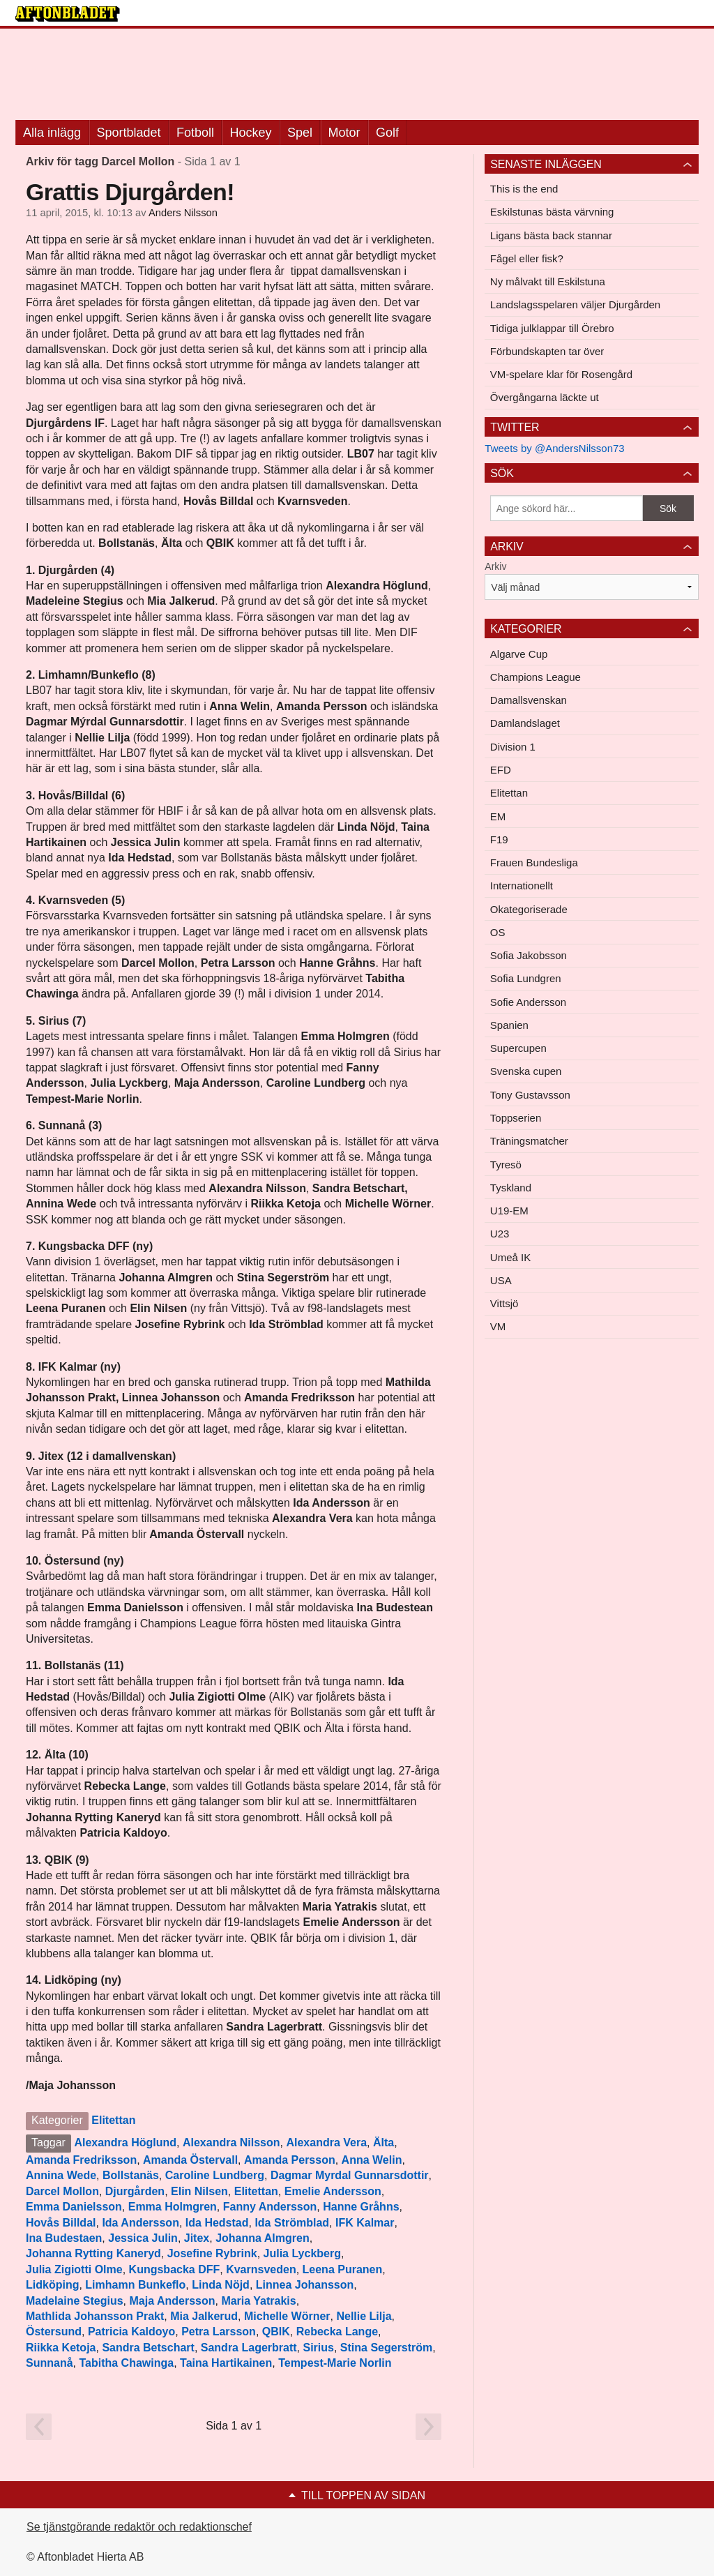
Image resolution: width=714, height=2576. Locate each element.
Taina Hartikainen (226, 2363)
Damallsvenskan (528, 700)
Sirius (318, 2347)
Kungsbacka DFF (174, 2269)
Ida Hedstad (217, 2223)
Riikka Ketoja (61, 2347)
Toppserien (515, 1118)
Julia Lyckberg (302, 2253)
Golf (387, 133)
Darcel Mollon (62, 2191)
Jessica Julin (143, 2238)
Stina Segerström (386, 2347)
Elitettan (113, 2120)
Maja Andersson (172, 2301)
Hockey (251, 133)
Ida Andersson (140, 2223)
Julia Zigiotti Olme (74, 2269)
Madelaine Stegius (74, 2301)
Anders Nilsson (183, 212)
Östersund (54, 2331)
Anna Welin (372, 2160)
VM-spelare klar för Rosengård (561, 374)
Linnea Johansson (305, 2285)
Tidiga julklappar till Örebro (552, 328)
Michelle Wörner (287, 2316)
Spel (299, 133)
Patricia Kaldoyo (131, 2331)
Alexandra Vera (326, 2142)
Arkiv (495, 566)
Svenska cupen (526, 1071)
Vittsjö (504, 1303)
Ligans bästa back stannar (551, 235)
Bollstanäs (130, 2175)
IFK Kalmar (364, 2223)
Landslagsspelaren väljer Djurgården (575, 304)
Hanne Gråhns (361, 2207)
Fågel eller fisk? (526, 258)
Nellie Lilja (363, 2316)
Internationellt (521, 885)
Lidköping (52, 2285)
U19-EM (509, 1211)
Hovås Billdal (61, 2223)
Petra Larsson (218, 2331)
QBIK (276, 2331)
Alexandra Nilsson (231, 2142)
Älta (383, 2142)
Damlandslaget (525, 723)
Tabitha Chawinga (126, 2363)
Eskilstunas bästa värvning (552, 212)
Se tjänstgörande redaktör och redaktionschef (139, 2527)
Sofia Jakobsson (528, 955)
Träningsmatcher (529, 1141)
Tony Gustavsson (530, 1095)
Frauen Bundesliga (534, 862)
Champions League (535, 677)
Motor (344, 133)
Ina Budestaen (64, 2238)
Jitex (196, 2238)
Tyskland (510, 1187)
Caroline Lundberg (214, 2175)
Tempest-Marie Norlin (334, 2363)
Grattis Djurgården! (130, 192)
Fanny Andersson (270, 2207)
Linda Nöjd (221, 2285)
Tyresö (506, 1164)
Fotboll (195, 133)
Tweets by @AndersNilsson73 (554, 448)
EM (498, 816)
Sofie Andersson (528, 1002)
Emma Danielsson (74, 2207)
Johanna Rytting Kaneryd (93, 2253)
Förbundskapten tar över (547, 351)
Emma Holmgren (172, 2207)
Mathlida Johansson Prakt (95, 2316)
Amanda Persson (289, 2160)
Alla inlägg (52, 133)
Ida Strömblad (292, 2223)
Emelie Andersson (332, 2191)
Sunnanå (49, 2363)
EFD (500, 770)
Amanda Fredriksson (81, 2160)
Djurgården (135, 2191)
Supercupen (518, 1048)
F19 (499, 839)
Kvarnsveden (261, 2269)
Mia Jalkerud (204, 2316)
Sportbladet (129, 133)
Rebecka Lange (337, 2331)
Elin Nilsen (199, 2191)
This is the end (524, 189)
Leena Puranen (343, 2269)
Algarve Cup (519, 654)
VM (498, 1326)
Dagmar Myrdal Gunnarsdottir (350, 2175)
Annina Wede (61, 2175)
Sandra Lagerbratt (249, 2347)
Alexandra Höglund (125, 2142)
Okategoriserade (529, 909)
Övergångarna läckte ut (544, 397)
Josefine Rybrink (212, 2253)
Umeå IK (510, 1257)
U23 (500, 1234)
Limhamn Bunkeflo (135, 2285)
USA (501, 1280)
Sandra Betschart (148, 2347)
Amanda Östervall (190, 2160)
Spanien (509, 1025)
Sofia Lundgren (525, 978)
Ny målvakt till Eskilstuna (547, 281)
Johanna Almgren (262, 2238)
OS (498, 932)
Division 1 (513, 747)
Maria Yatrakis (258, 2301)
